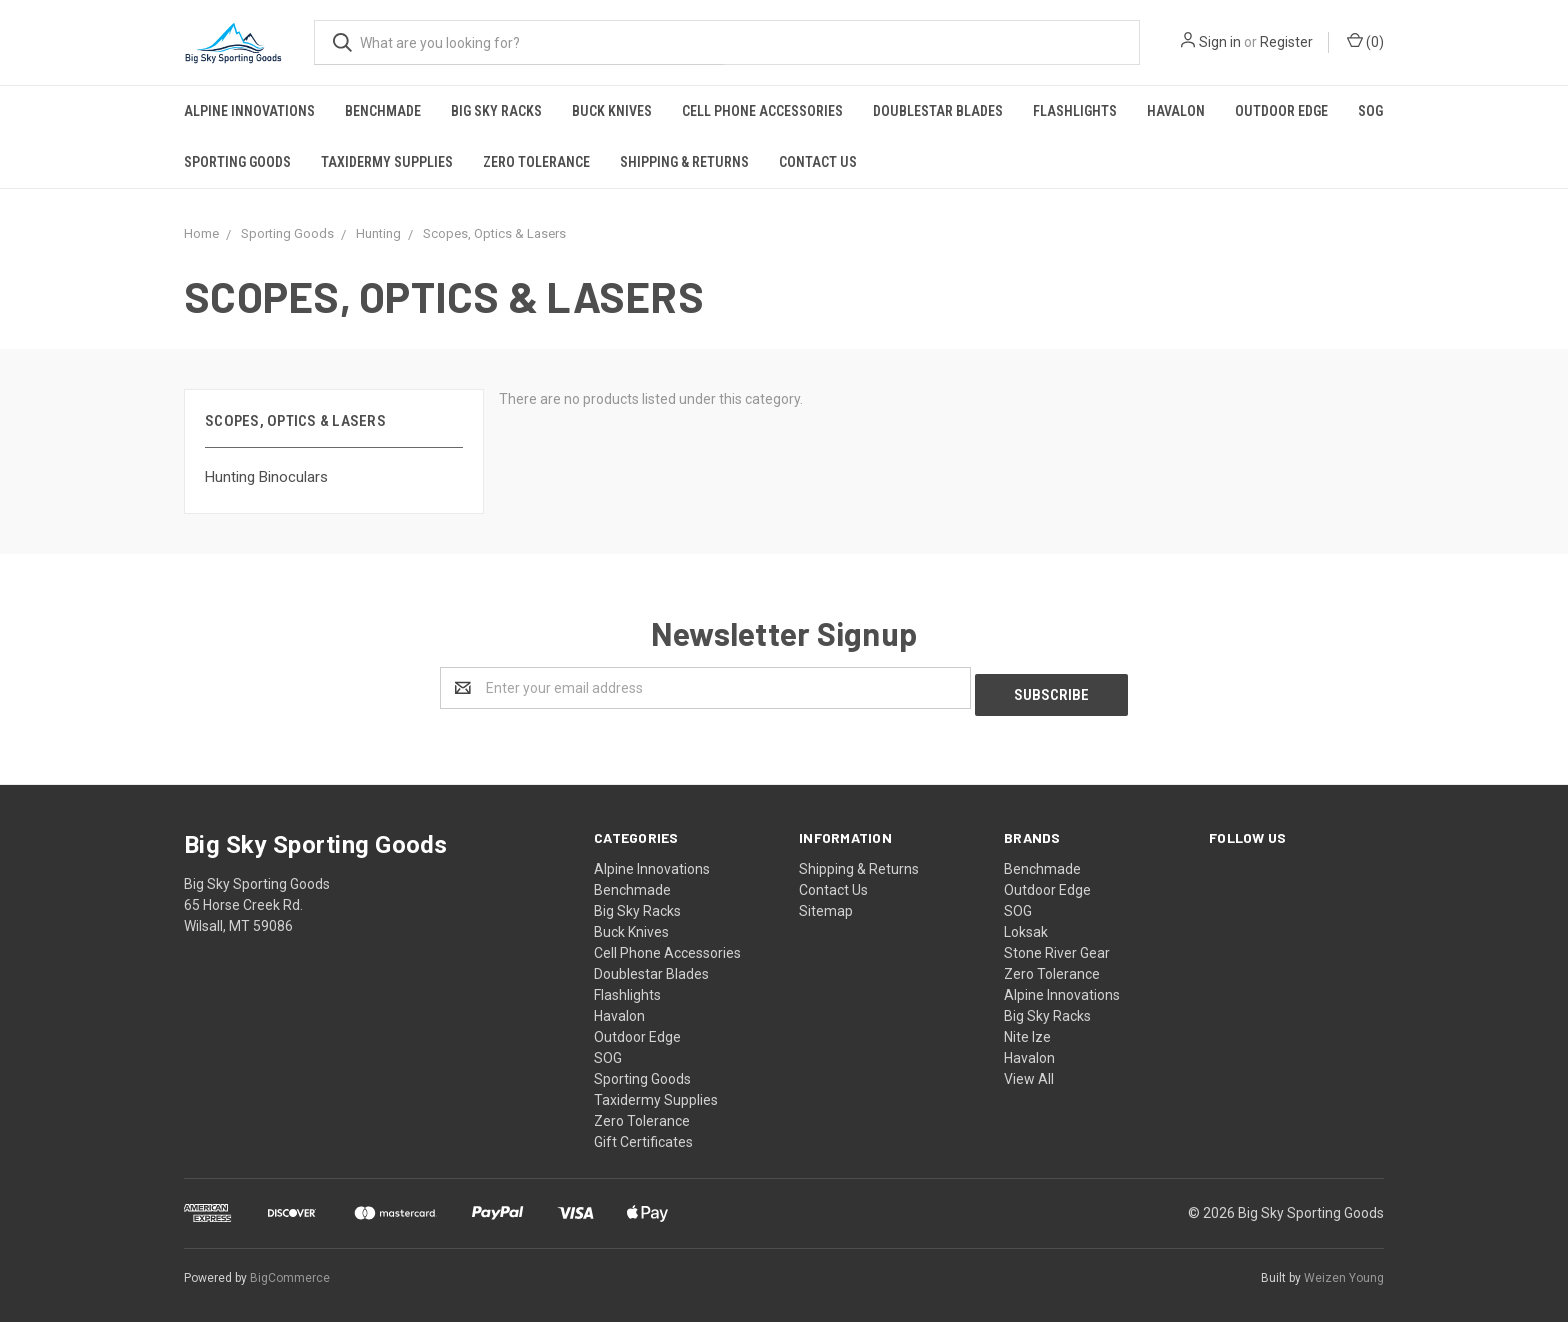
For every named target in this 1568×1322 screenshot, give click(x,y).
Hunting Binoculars (266, 477)
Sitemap (826, 904)
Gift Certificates (643, 1135)
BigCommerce (290, 1271)
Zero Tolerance (536, 162)
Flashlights (1075, 111)
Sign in (1220, 42)
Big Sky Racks (496, 111)
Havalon (1176, 111)
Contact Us (818, 162)
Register (1286, 42)
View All (1029, 1072)
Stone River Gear (1057, 946)
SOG (1370, 111)
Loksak (1026, 925)
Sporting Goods (237, 162)
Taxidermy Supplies (387, 162)
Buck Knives (612, 111)
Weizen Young (1344, 1271)
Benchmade (383, 111)
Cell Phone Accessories (762, 111)
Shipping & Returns (684, 162)
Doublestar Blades (938, 111)
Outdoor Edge (1281, 111)
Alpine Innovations (249, 111)
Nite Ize (1027, 1030)
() (1365, 41)
